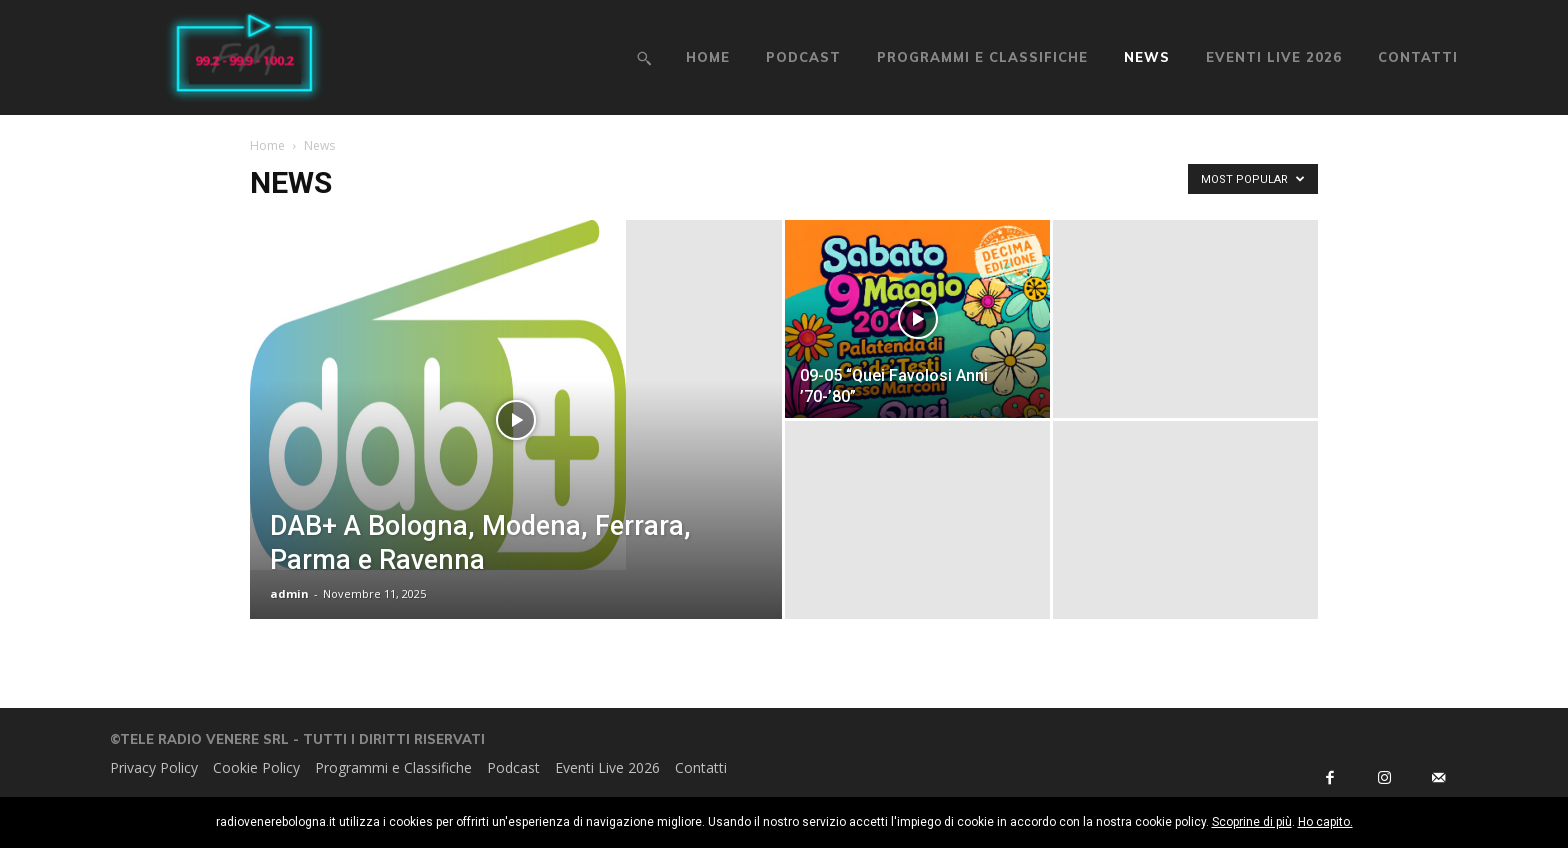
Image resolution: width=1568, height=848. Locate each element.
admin (289, 593)
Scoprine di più (1252, 822)
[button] (644, 58)
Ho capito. (1325, 822)
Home (267, 145)
